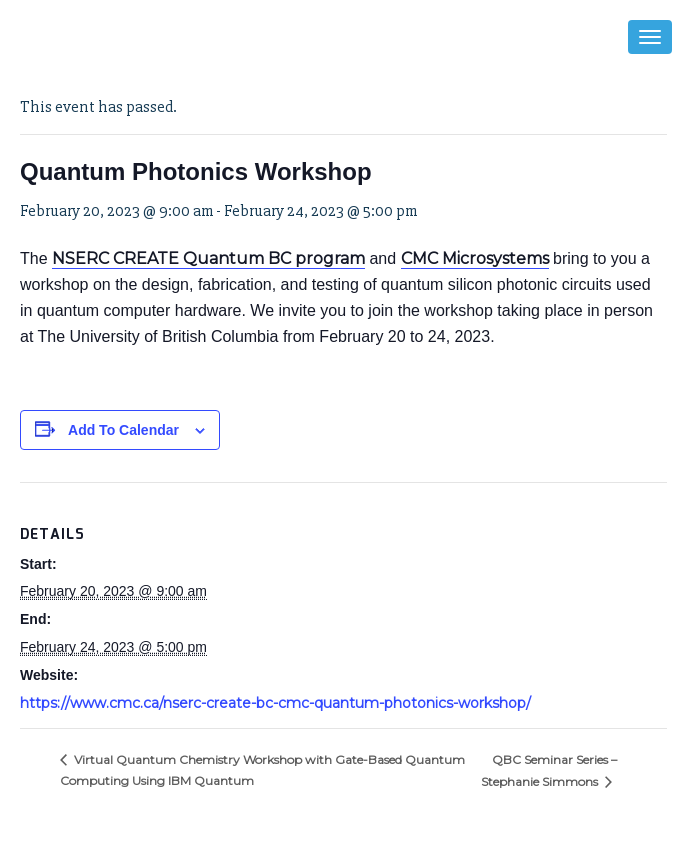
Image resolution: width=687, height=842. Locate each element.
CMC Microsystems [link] (475, 258)
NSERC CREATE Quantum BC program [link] (208, 258)
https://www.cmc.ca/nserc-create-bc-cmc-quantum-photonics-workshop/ (275, 703)
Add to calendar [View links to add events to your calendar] (123, 430)
